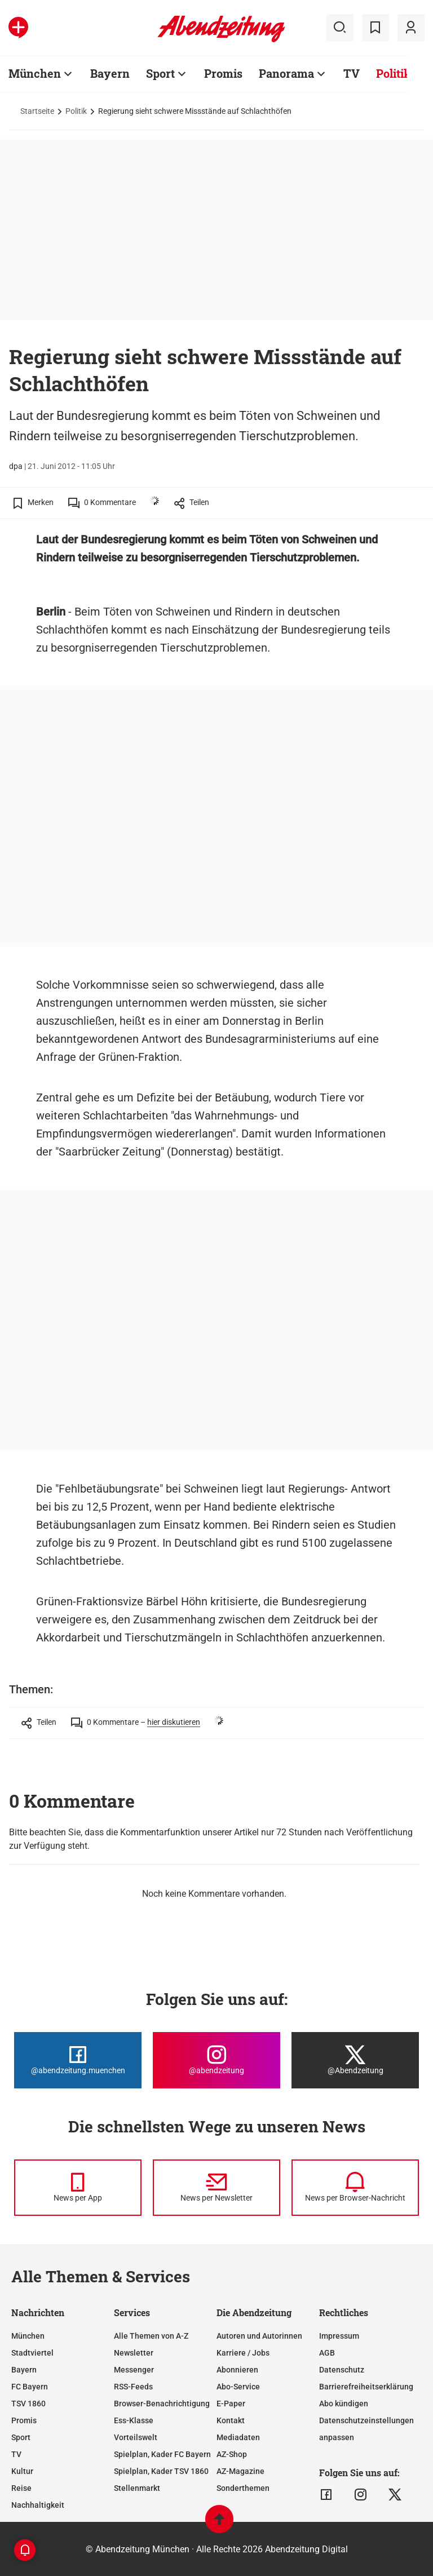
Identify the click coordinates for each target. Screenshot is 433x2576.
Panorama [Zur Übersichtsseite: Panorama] (286, 73)
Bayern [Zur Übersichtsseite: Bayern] (110, 73)
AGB (327, 2352)
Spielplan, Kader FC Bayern (162, 2454)
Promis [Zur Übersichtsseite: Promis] (223, 73)
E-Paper (230, 2403)
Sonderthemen (242, 2488)
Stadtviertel (32, 2352)
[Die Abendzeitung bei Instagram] (216, 2060)
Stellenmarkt (137, 2488)
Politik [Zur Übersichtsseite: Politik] (393, 73)
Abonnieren (237, 2369)
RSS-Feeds (133, 2386)
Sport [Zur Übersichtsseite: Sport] (160, 73)
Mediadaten (238, 2437)
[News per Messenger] (78, 2187)
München (28, 2335)
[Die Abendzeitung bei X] (355, 2060)
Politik (76, 111)
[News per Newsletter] (216, 2187)
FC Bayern (29, 2386)
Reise (21, 2488)
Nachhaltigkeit (37, 2504)
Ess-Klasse (133, 2420)
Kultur (22, 2471)
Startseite (37, 111)
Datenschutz (341, 2369)
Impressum (339, 2335)
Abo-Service (238, 2386)
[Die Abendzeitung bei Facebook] (78, 2060)
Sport (20, 2437)
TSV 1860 (28, 2403)
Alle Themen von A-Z (151, 2335)
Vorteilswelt (135, 2437)
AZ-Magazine (240, 2471)
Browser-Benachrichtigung (162, 2403)
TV (16, 2454)
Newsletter (133, 2352)
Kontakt (230, 2420)
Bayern (24, 2369)
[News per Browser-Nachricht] (355, 2187)
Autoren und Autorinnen (259, 2335)
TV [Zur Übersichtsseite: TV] (351, 73)
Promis (24, 2420)
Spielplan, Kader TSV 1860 (161, 2471)
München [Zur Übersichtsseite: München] (34, 73)
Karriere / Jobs (242, 2352)
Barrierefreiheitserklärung (366, 2386)
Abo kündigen (343, 2403)
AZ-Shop (231, 2454)
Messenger (134, 2369)
